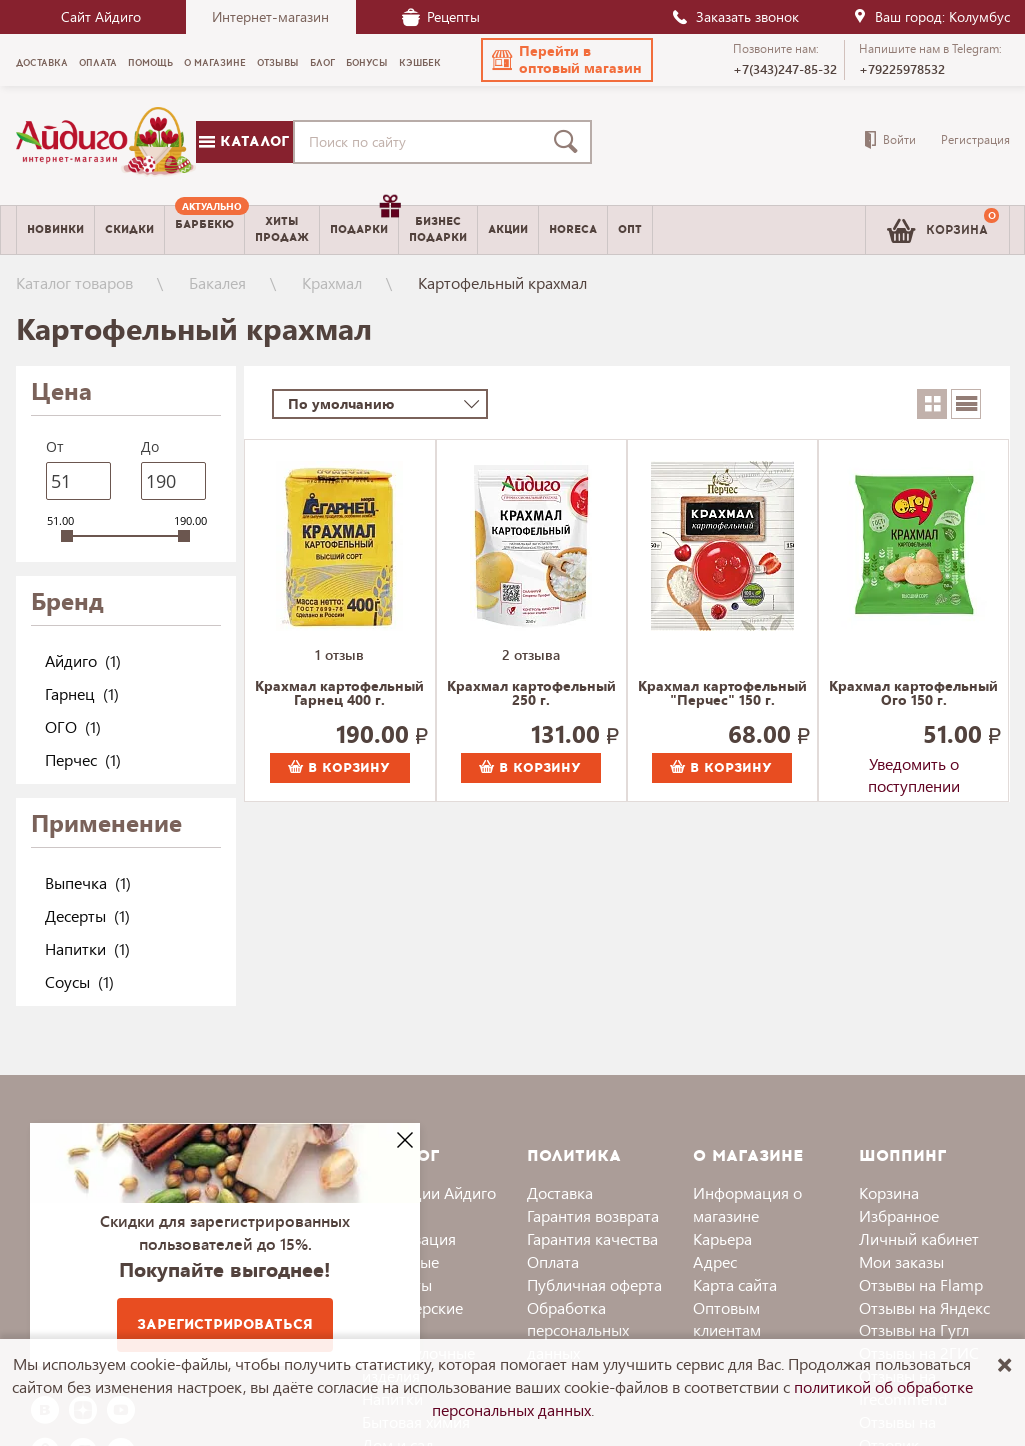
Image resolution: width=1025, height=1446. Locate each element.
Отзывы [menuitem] (278, 63)
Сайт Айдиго (101, 16)
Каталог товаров (74, 282)
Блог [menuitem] (322, 63)
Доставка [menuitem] (42, 63)
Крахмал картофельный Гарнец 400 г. (339, 694)
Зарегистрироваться (225, 1324)
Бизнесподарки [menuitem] (438, 229)
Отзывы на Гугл (914, 1329)
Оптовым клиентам (727, 1319)
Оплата (553, 1261)
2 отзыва (531, 654)
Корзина (889, 1192)
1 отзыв (339, 654)
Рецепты (441, 16)
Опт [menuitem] (630, 229)
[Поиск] (570, 142)
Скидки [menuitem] (129, 229)
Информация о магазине (747, 1204)
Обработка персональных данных (578, 1330)
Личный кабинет (919, 1238)
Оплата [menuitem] (98, 63)
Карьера (722, 1238)
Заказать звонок (735, 16)
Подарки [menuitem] (364, 222)
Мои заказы (901, 1261)
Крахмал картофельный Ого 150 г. (913, 694)
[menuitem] (204, 230)
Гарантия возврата (593, 1215)
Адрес (715, 1261)
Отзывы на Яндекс (924, 1307)
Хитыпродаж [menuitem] (282, 229)
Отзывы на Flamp (921, 1284)
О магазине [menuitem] (215, 63)
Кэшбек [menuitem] (420, 63)
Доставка (560, 1192)
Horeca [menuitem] (573, 229)
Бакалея (217, 282)
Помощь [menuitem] (150, 63)
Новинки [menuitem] (55, 229)
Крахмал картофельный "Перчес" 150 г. (722, 694)
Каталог (244, 141)
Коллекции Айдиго (429, 1192)
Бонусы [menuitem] (367, 63)
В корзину (339, 768)
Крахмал (332, 282)
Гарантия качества (592, 1238)
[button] (567, 60)
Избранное (899, 1215)
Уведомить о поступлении (914, 768)
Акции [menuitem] (508, 229)
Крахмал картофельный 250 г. (531, 694)
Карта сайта (735, 1284)
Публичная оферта (594, 1284)
